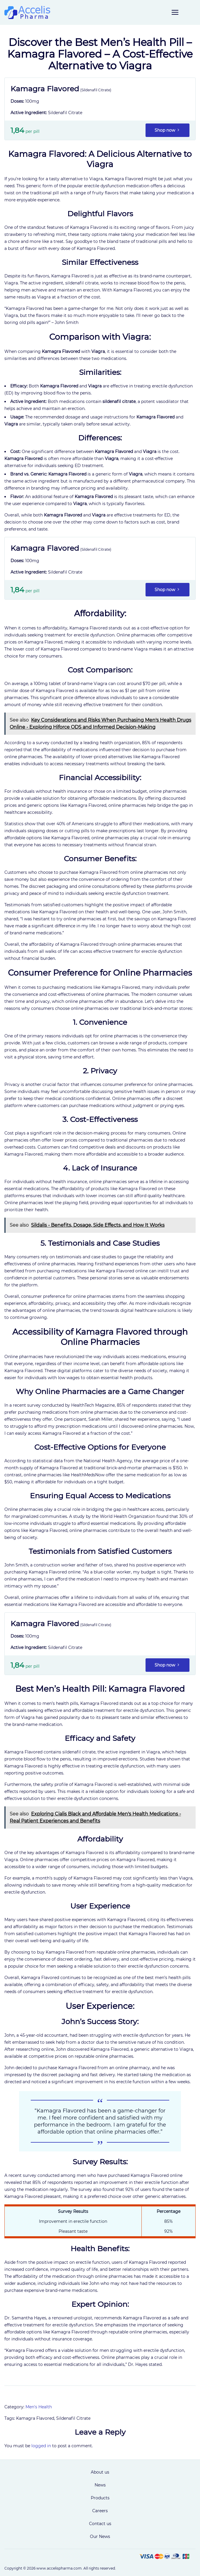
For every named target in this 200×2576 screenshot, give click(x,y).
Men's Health (38, 2406)
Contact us (100, 2523)
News (100, 2485)
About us (100, 2472)
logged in (41, 2445)
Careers (100, 2510)
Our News (100, 2536)
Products (100, 2498)
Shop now (167, 130)
